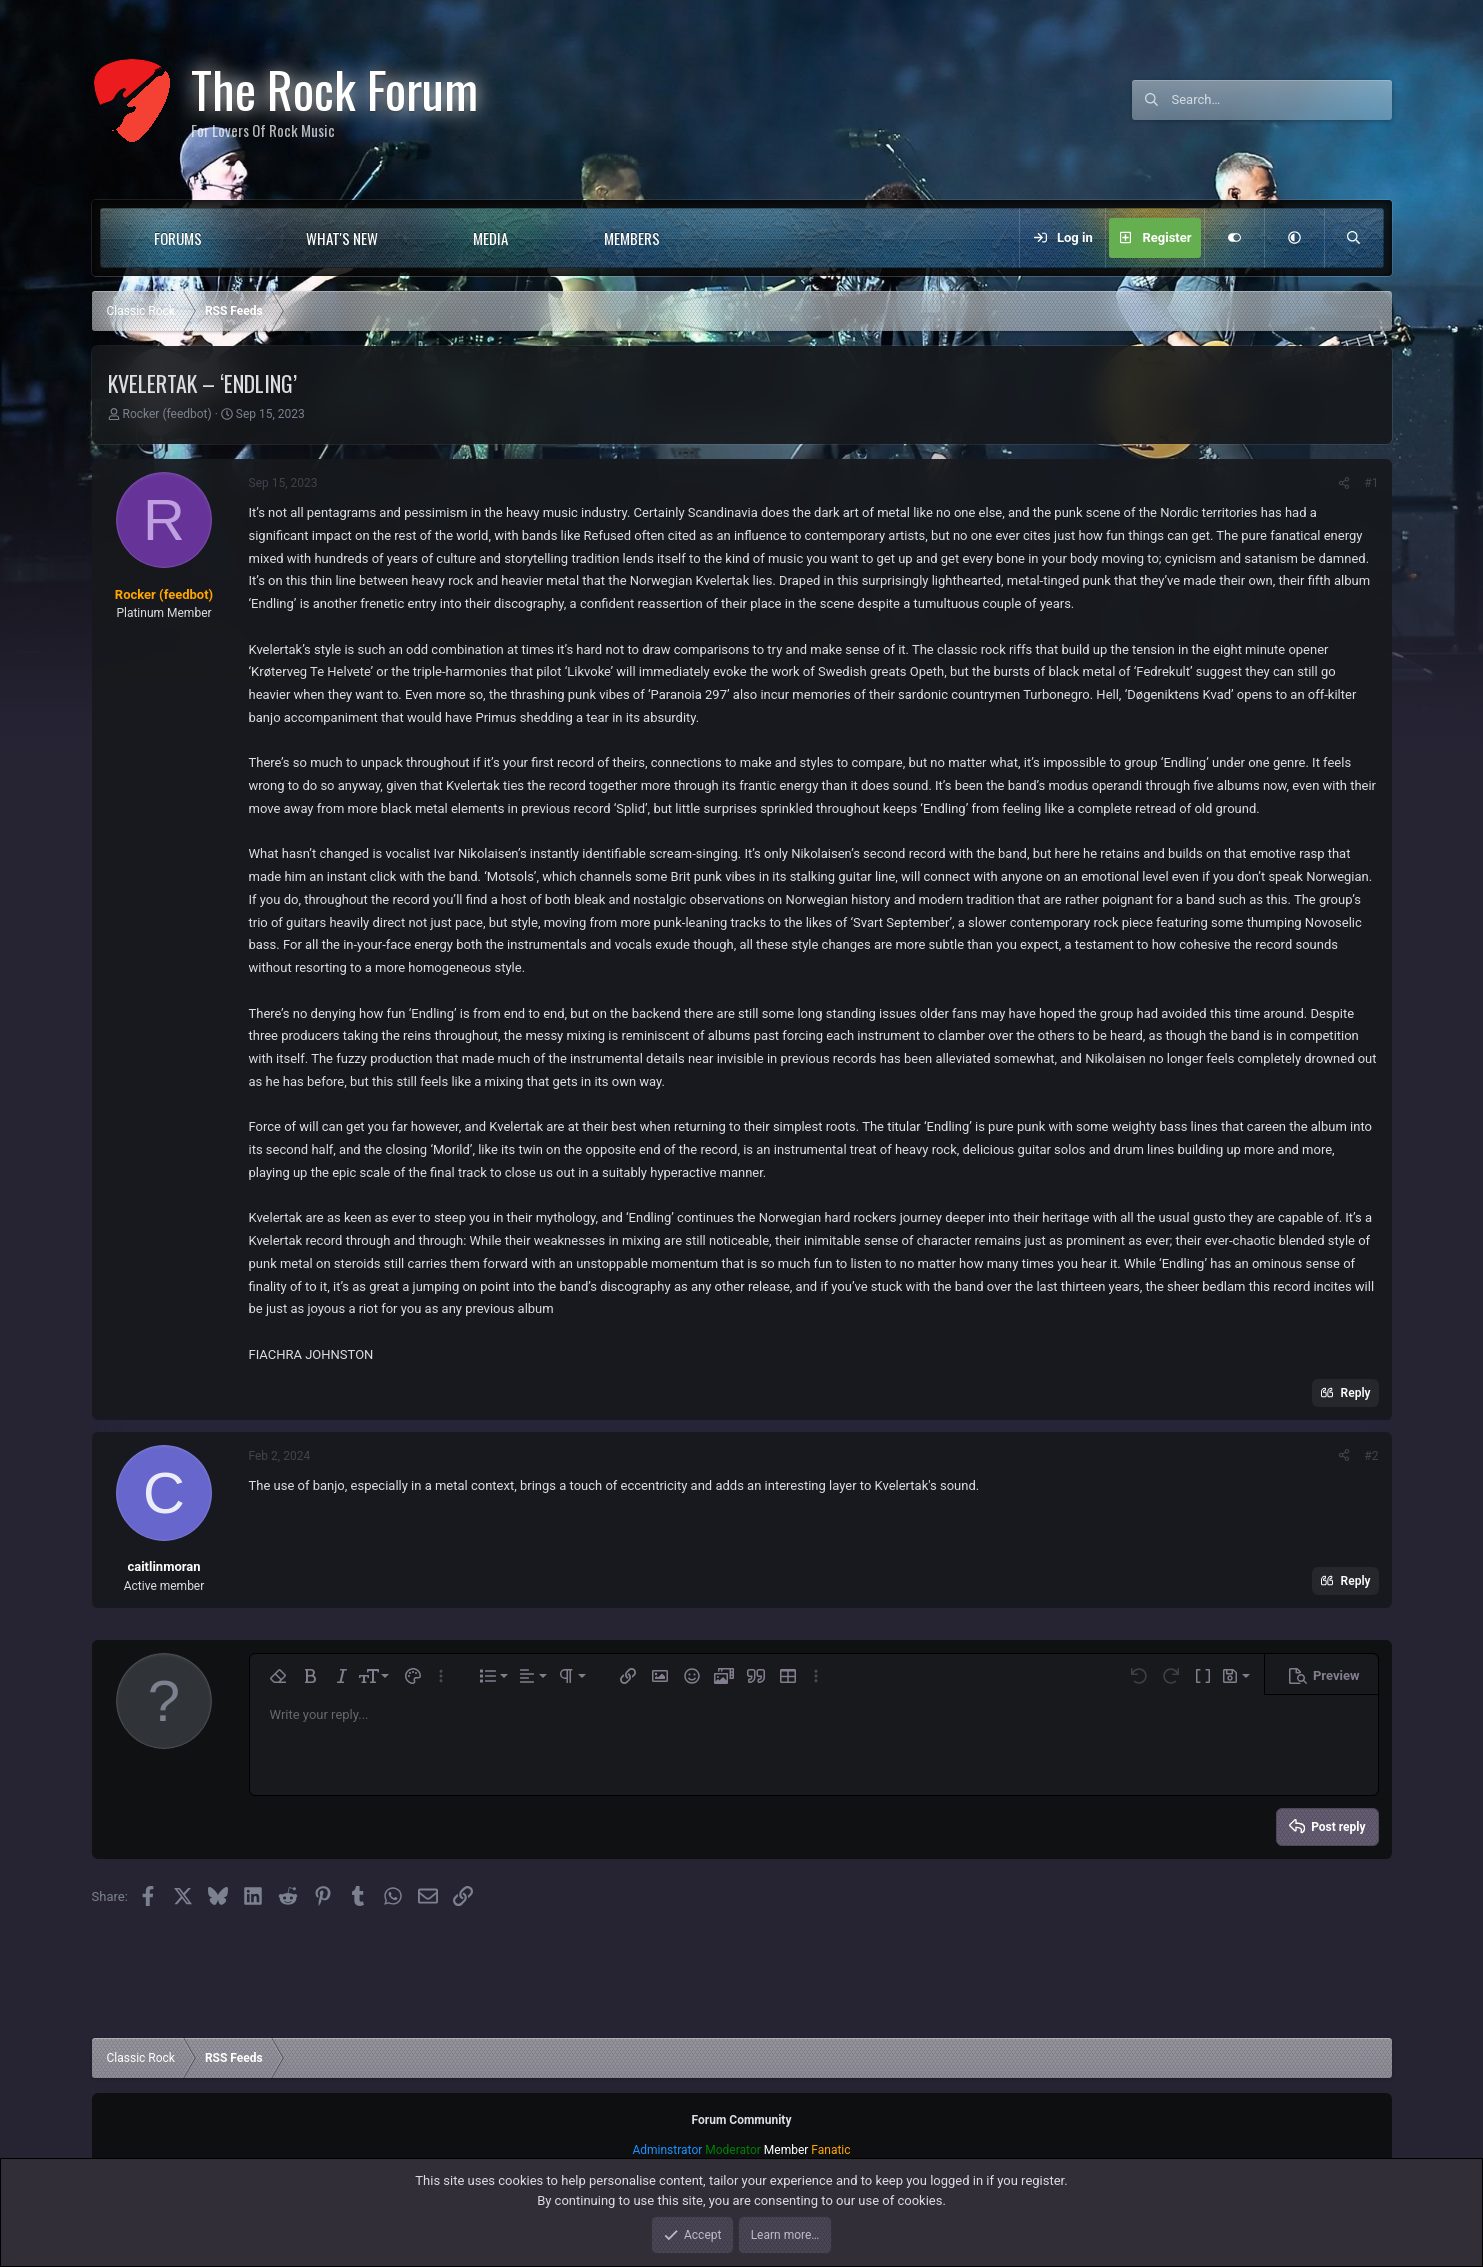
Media (490, 238)
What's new (342, 238)
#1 (1371, 483)
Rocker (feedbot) (166, 414)
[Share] (1344, 483)
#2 (1371, 1456)
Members (632, 238)
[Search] (1282, 100)
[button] (242, 238)
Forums (178, 238)
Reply (1356, 1393)
